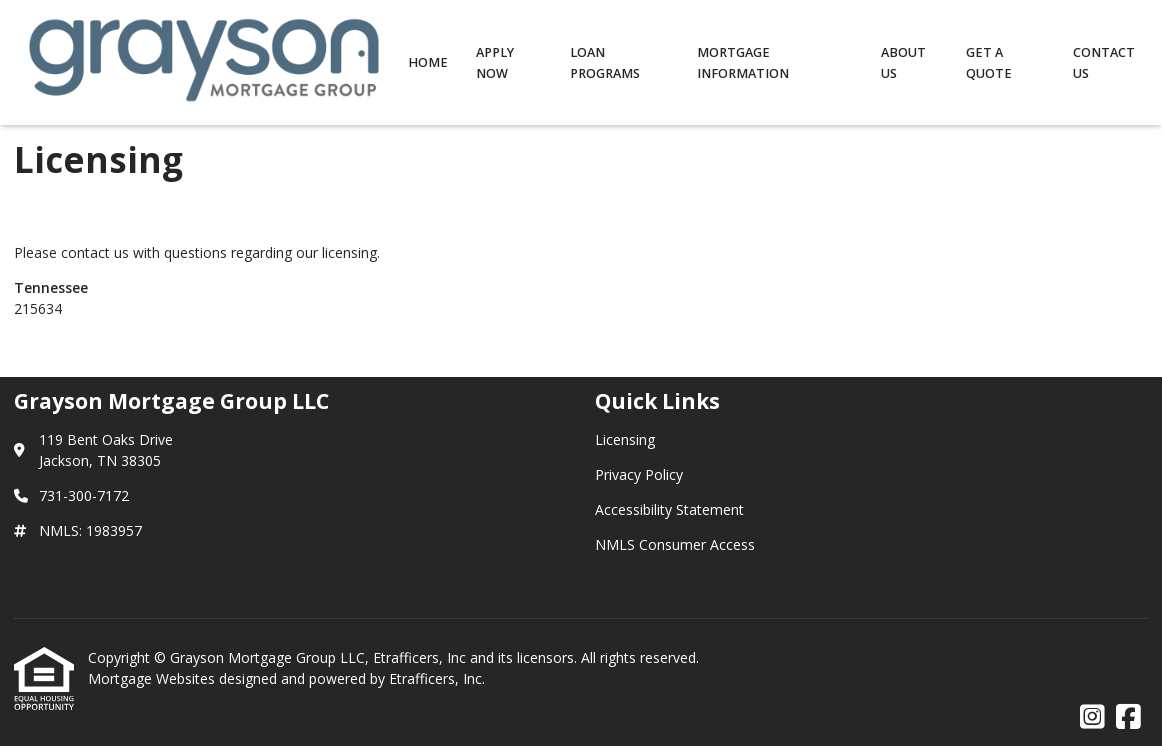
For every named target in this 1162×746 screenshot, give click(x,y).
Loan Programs (605, 63)
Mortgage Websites (153, 678)
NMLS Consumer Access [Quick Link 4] (675, 544)
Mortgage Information (743, 63)
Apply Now (495, 63)
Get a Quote (989, 63)
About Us (903, 63)
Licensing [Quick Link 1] (625, 439)
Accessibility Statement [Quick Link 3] (669, 509)
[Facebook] (1128, 717)
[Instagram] (1092, 717)
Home (428, 62)
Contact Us (1104, 63)
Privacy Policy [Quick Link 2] (639, 474)
